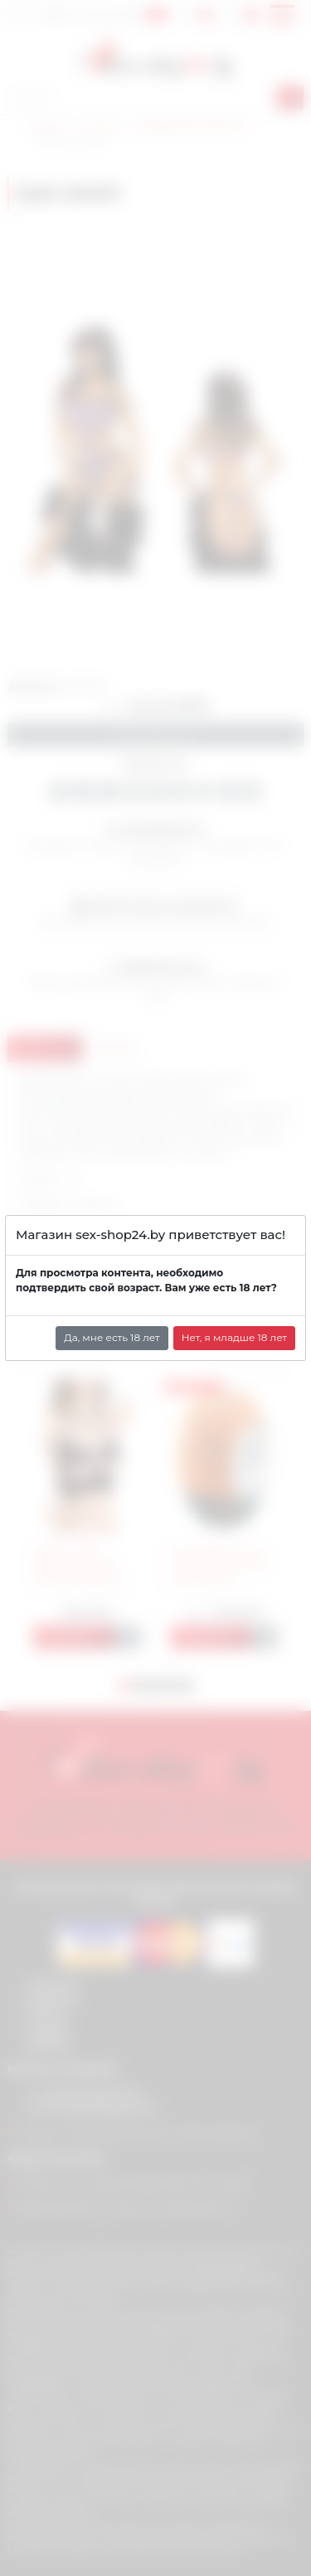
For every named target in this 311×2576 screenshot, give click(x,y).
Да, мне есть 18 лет (112, 1337)
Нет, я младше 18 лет (234, 1337)
